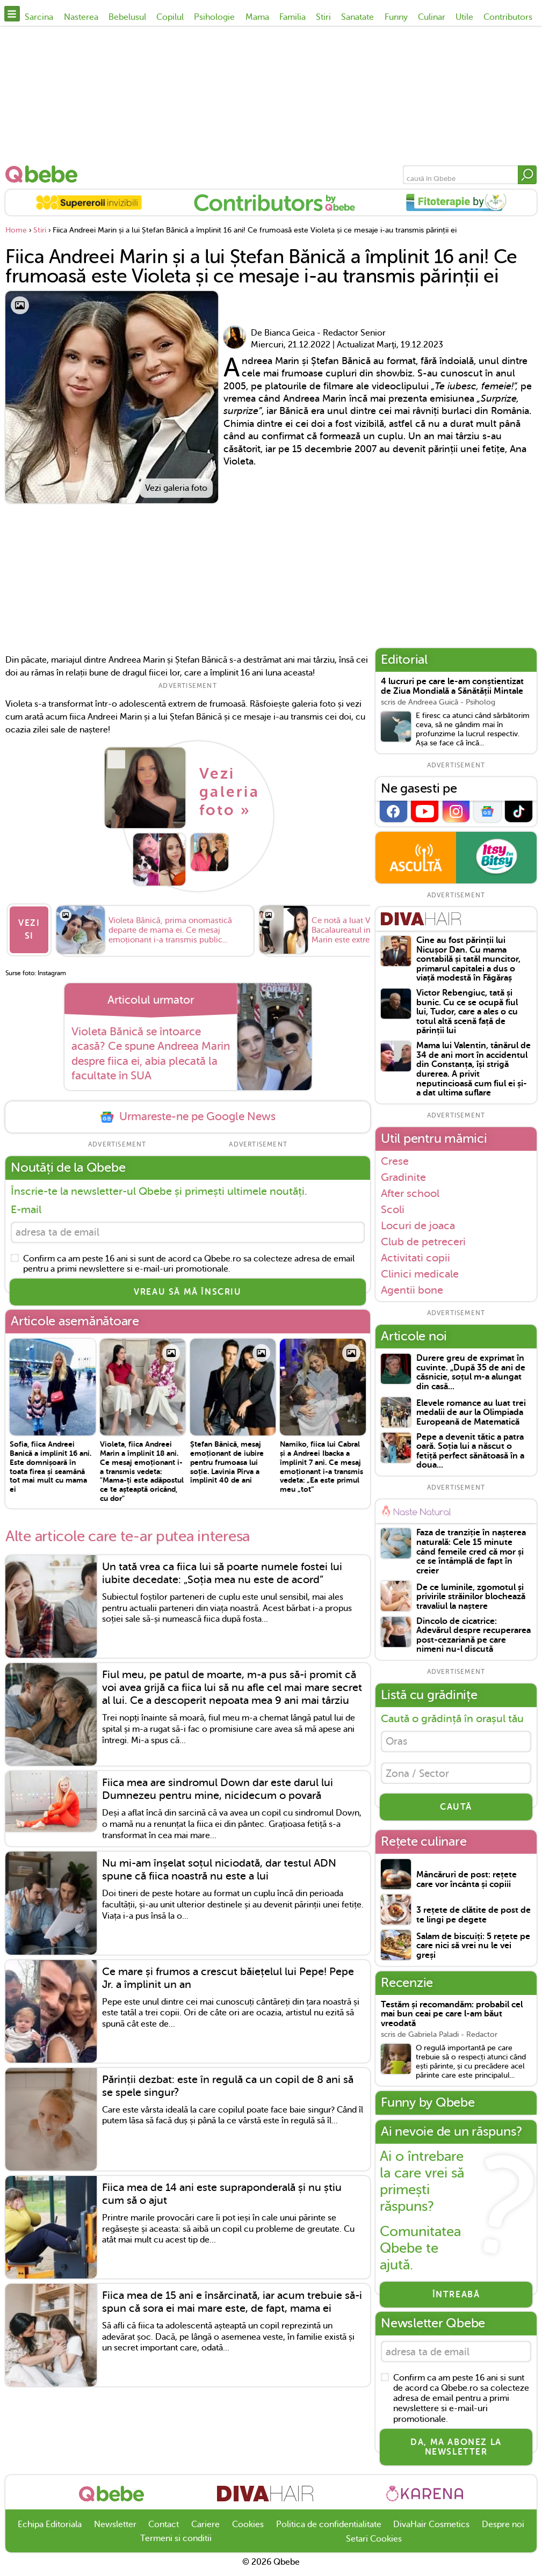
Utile (464, 17)
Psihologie (214, 17)
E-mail (26, 1213)
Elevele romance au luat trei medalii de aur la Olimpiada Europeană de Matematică (471, 1413)
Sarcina (39, 17)
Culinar (431, 17)
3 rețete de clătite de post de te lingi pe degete (473, 1919)
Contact (163, 2530)
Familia (292, 17)
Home (16, 230)
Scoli (392, 1209)
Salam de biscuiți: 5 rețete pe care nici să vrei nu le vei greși (473, 1950)
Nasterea (81, 17)
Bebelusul (127, 17)
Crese (395, 1161)
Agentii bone (412, 1290)
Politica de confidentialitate (328, 2530)
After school (410, 1193)
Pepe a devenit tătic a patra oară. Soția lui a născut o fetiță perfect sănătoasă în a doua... (470, 1451)
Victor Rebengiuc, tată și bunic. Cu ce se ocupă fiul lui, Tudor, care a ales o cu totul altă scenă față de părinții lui (467, 1012)
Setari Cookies (374, 2545)
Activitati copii (415, 1258)
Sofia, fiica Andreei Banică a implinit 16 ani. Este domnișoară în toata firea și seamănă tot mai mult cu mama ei (50, 1472)
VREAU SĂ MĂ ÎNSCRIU (187, 1297)
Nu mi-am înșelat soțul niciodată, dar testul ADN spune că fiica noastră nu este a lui (219, 1875)
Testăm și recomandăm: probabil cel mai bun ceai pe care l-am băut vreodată (452, 2018)
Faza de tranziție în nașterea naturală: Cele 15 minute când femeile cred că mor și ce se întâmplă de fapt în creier (471, 1551)
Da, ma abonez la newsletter (456, 2452)
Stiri (323, 17)
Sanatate (357, 17)
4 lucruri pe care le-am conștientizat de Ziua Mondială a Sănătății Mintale (452, 686)
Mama (257, 17)
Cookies (248, 2530)
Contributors (507, 17)
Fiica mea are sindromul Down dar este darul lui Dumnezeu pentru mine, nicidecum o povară (217, 1793)
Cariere (205, 2530)
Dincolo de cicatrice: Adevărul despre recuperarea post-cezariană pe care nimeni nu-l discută (473, 1636)
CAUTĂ (456, 1811)
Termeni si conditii (176, 2544)
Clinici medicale (420, 1274)
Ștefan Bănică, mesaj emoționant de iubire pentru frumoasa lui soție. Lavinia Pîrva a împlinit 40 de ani (227, 1467)
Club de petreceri (423, 1241)
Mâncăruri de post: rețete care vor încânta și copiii (466, 1883)
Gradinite (403, 1177)
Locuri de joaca (418, 1225)
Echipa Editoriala (50, 2530)
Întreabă (456, 2298)
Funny (396, 17)
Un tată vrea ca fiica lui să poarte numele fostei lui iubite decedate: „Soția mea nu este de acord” (222, 1578)
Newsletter (115, 2530)
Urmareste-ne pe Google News (187, 1120)
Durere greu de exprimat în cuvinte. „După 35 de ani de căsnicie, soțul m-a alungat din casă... (470, 1372)
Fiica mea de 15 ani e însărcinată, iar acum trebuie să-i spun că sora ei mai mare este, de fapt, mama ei (232, 2306)
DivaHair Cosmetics (431, 2530)
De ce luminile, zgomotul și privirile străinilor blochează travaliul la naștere (470, 1597)
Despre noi (503, 2530)
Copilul (170, 17)
